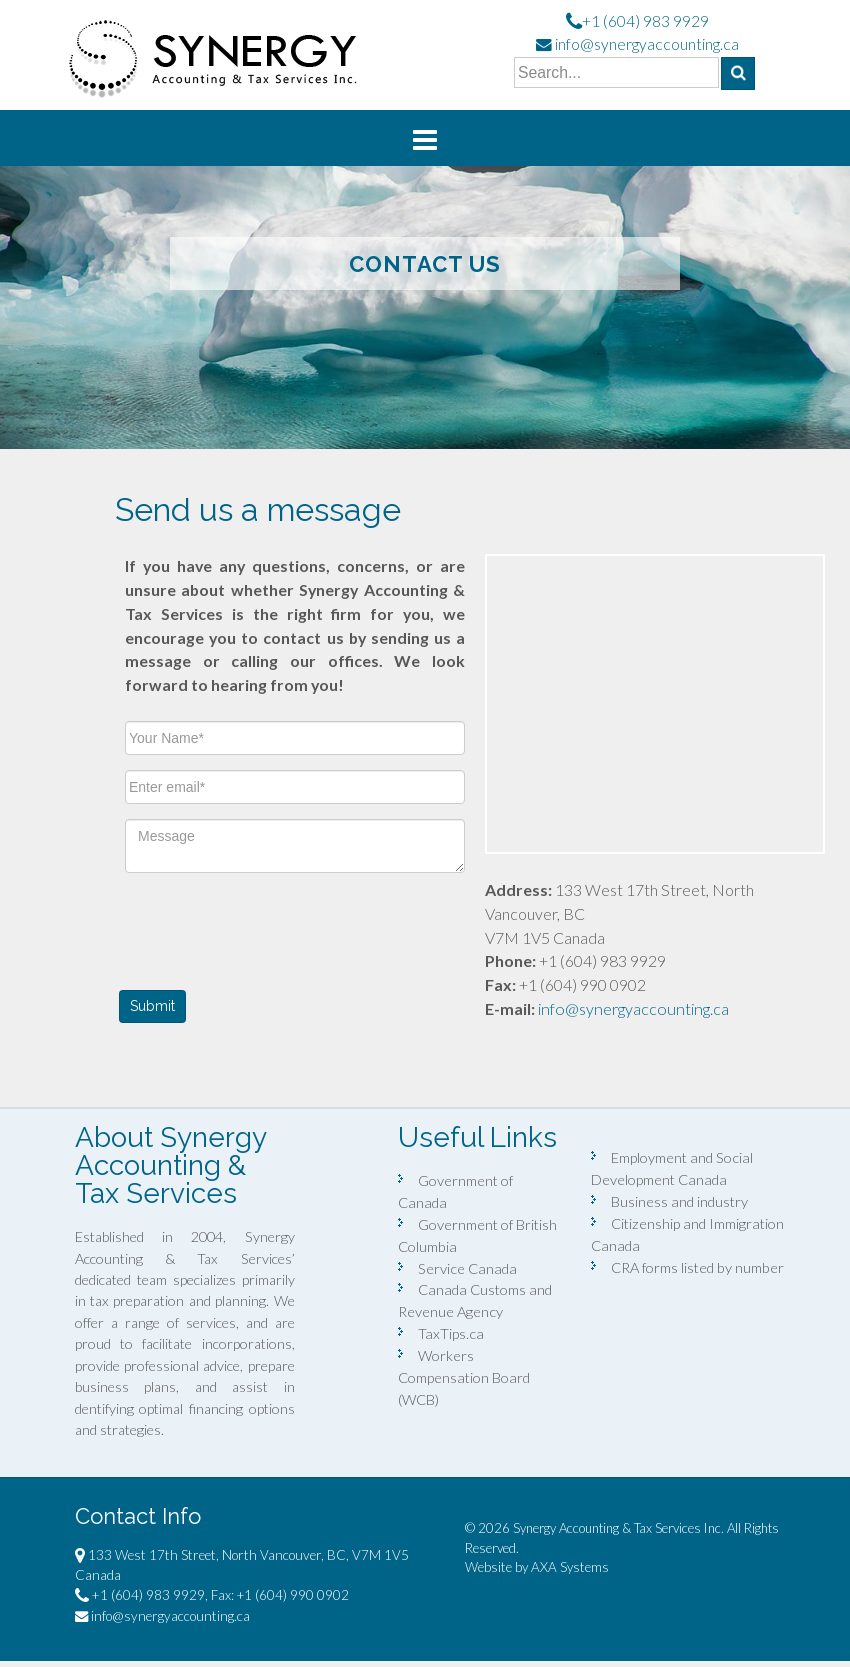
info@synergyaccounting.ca (647, 44)
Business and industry (679, 1201)
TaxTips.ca (451, 1333)
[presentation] (277, 927)
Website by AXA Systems (537, 1567)
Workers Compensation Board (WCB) (464, 1377)
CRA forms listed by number (697, 1267)
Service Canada (467, 1268)
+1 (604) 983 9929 (645, 21)
